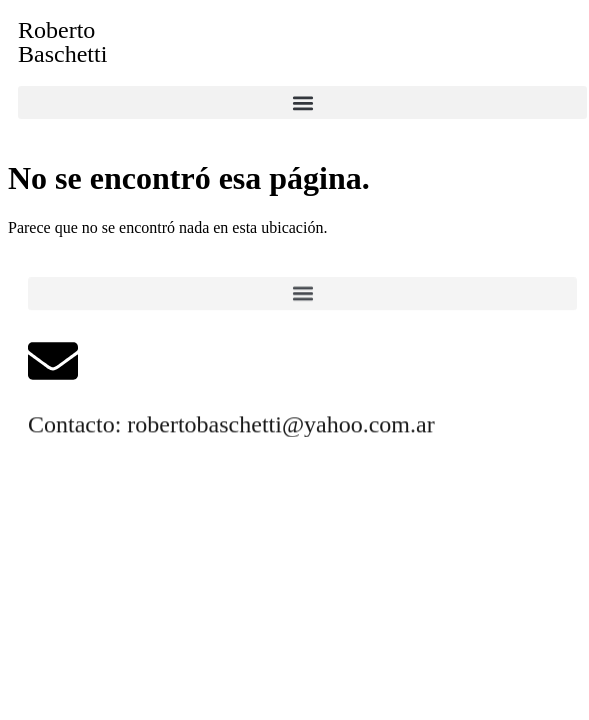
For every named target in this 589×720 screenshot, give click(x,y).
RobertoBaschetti (62, 42)
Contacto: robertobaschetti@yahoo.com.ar (231, 425)
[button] (302, 102)
